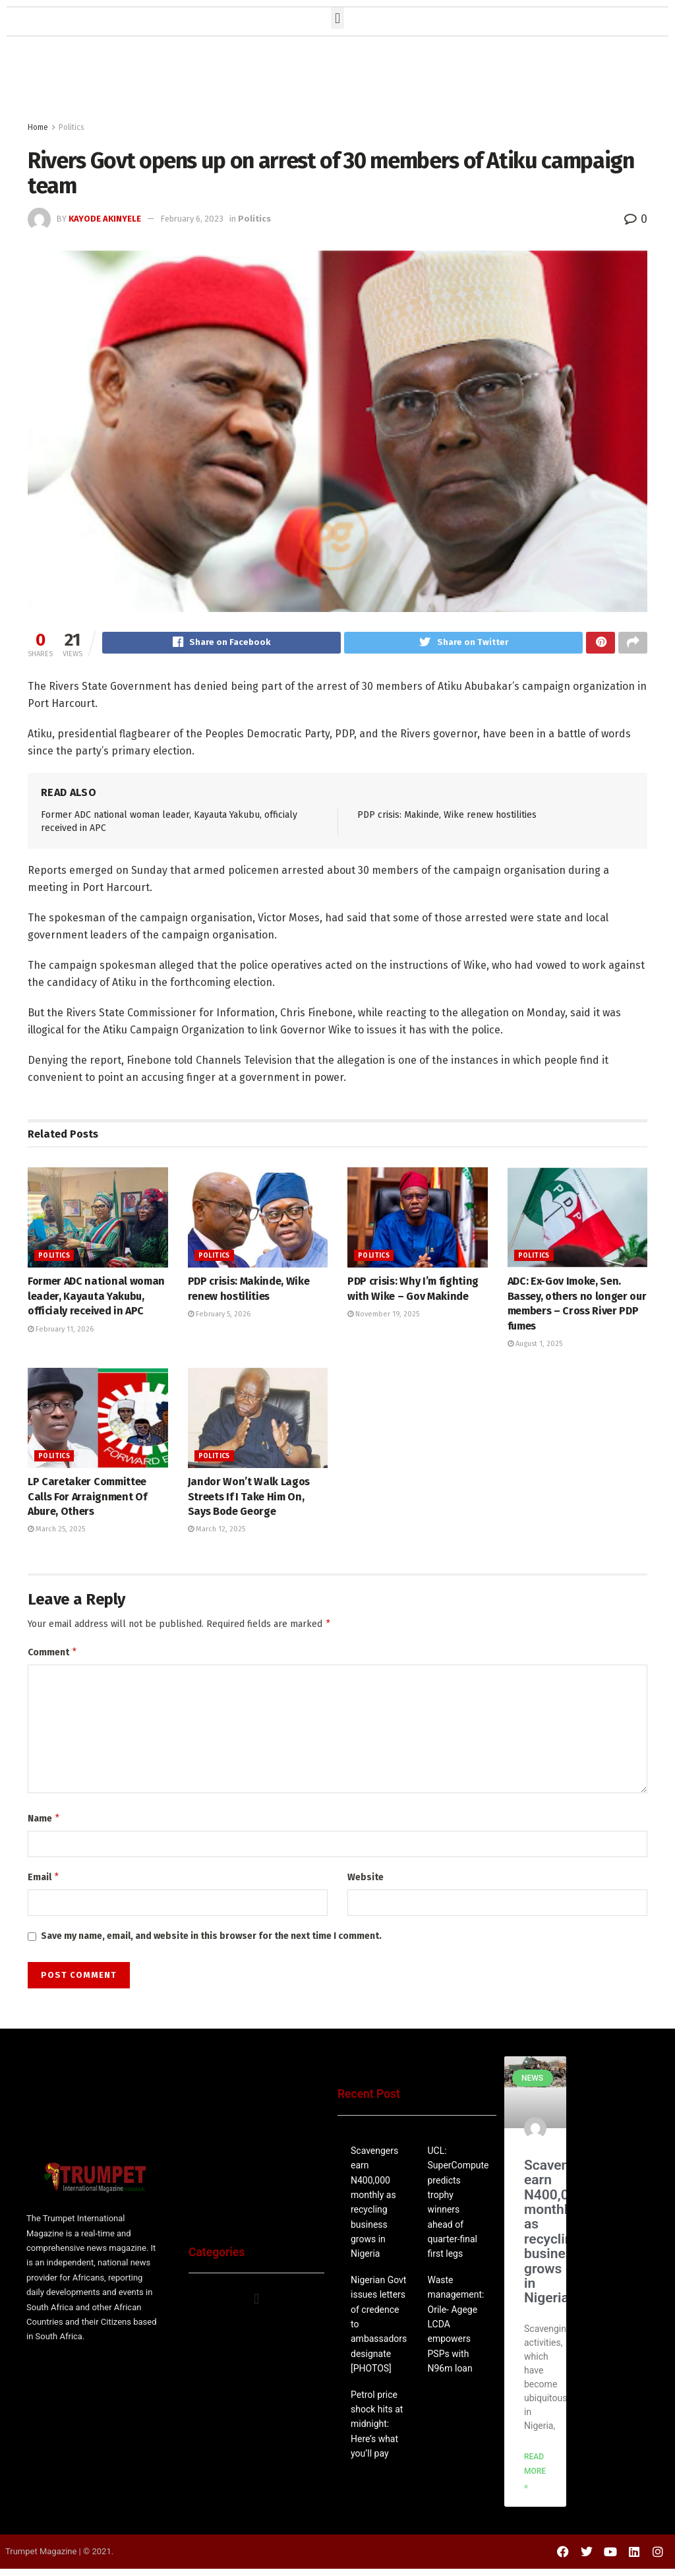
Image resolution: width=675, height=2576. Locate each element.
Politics (71, 127)
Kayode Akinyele (105, 219)
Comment (53, 1656)
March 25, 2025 (56, 1531)
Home (38, 127)
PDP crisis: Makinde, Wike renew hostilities (447, 816)
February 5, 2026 (219, 1316)
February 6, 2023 (191, 219)
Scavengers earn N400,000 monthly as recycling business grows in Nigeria (560, 2239)
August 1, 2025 (535, 1345)
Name (44, 1823)
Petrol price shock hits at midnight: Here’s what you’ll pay (377, 2432)
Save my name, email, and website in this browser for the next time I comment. (211, 1943)
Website (365, 1883)
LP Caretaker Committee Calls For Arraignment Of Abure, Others (87, 1498)
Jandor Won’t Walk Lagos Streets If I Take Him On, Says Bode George (249, 1498)
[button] (337, 18)
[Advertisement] (337, 82)
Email (44, 1883)
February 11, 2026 (61, 1331)
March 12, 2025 (216, 1531)
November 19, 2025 (383, 1316)
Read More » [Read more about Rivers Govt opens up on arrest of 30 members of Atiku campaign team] (535, 2478)
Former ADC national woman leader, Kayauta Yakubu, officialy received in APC (96, 1298)
